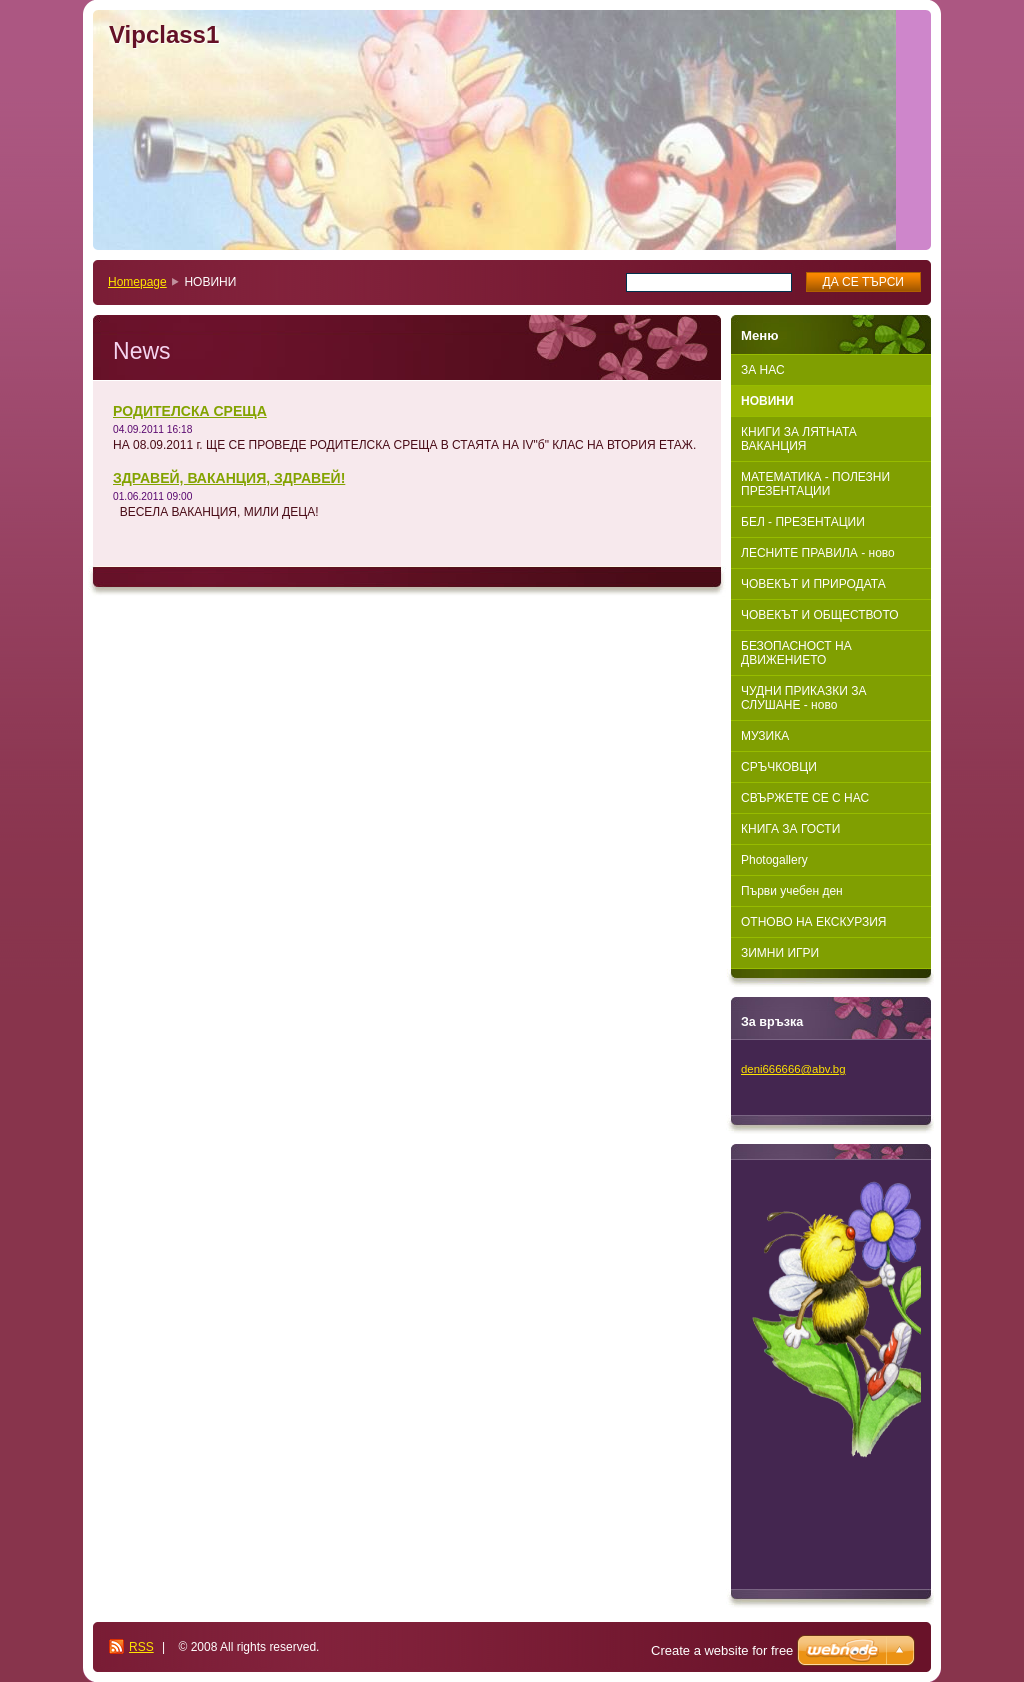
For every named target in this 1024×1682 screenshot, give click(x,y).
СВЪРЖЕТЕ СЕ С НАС (805, 798)
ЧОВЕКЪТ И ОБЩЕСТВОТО (820, 615)
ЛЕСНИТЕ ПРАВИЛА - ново (818, 553)
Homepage (137, 282)
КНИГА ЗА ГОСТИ (790, 829)
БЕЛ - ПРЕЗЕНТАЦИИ (803, 522)
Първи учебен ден (792, 891)
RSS (141, 1647)
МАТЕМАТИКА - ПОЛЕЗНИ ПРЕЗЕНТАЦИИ (815, 484)
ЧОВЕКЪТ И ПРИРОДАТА (813, 584)
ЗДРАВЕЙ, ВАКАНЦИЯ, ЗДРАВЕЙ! (229, 478)
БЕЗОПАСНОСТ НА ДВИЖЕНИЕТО (796, 653)
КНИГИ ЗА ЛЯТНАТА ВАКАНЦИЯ (799, 439)
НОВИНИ (767, 401)
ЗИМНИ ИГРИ (780, 953)
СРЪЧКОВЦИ (779, 767)
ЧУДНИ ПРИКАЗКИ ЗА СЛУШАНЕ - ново (803, 698)
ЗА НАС (763, 370)
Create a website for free (722, 1650)
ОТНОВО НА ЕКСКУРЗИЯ (814, 922)
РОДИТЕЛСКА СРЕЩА (190, 411)
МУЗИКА (765, 736)
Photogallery (774, 860)
